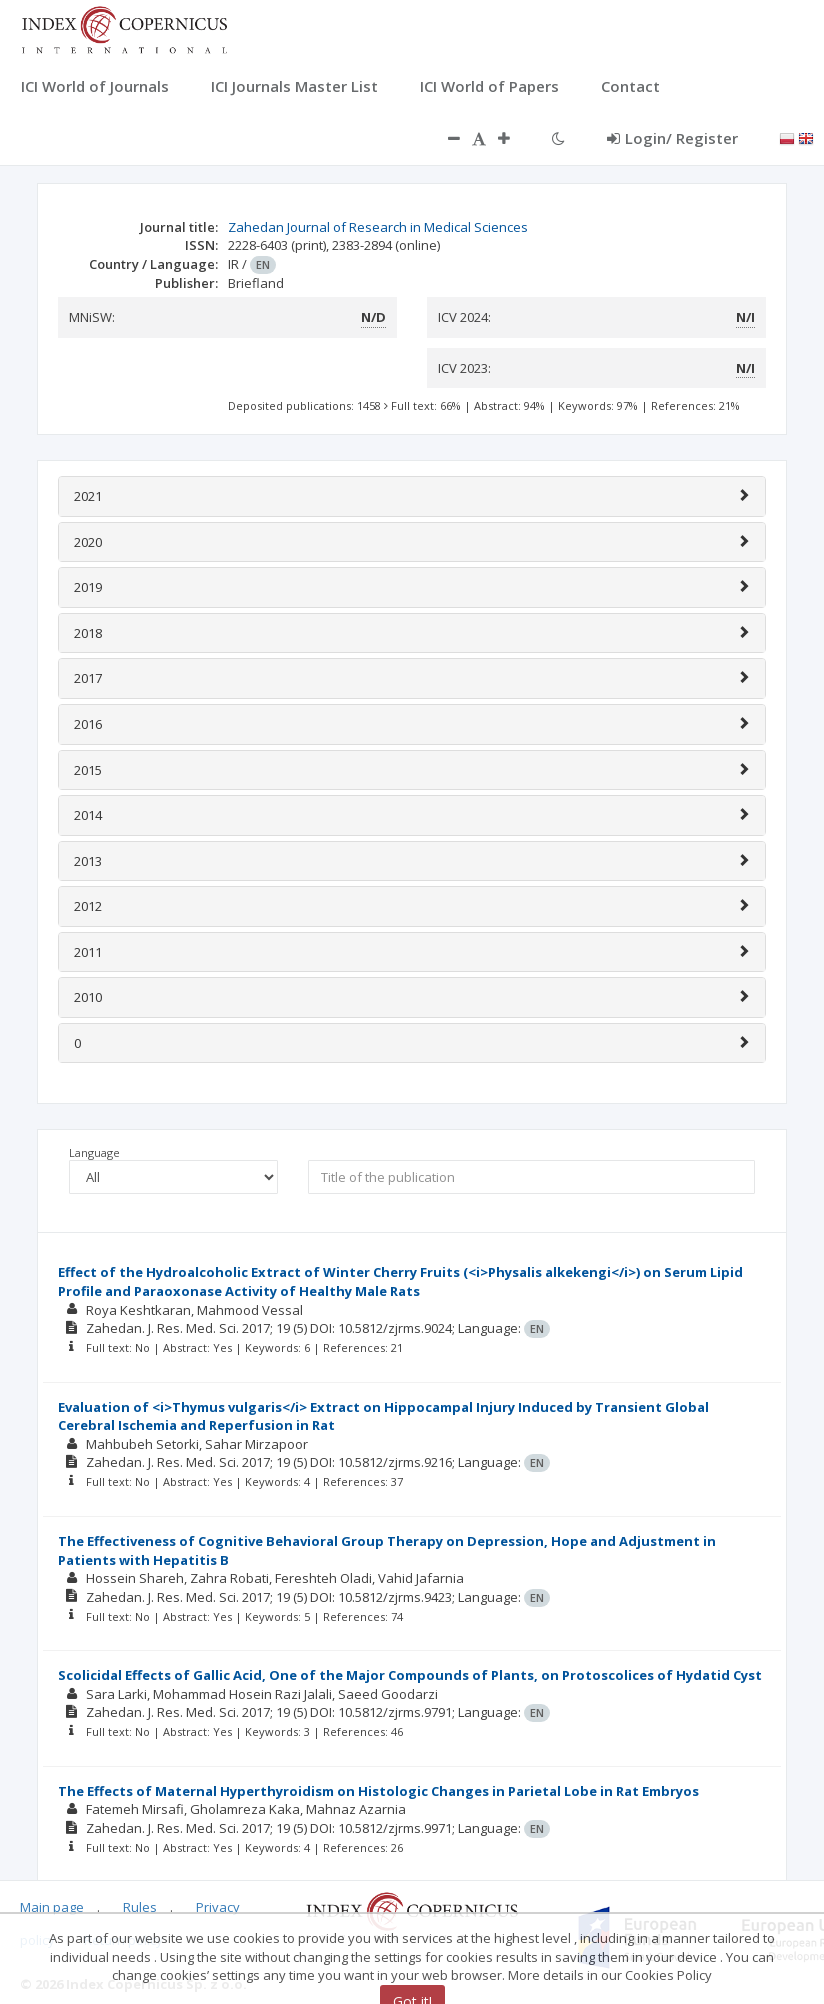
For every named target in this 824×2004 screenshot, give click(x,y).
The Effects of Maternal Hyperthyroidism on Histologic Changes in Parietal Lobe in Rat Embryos (378, 1791)
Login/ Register (672, 138)
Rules (140, 1907)
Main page (52, 1907)
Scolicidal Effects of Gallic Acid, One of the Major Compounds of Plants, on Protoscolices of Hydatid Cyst (410, 1675)
